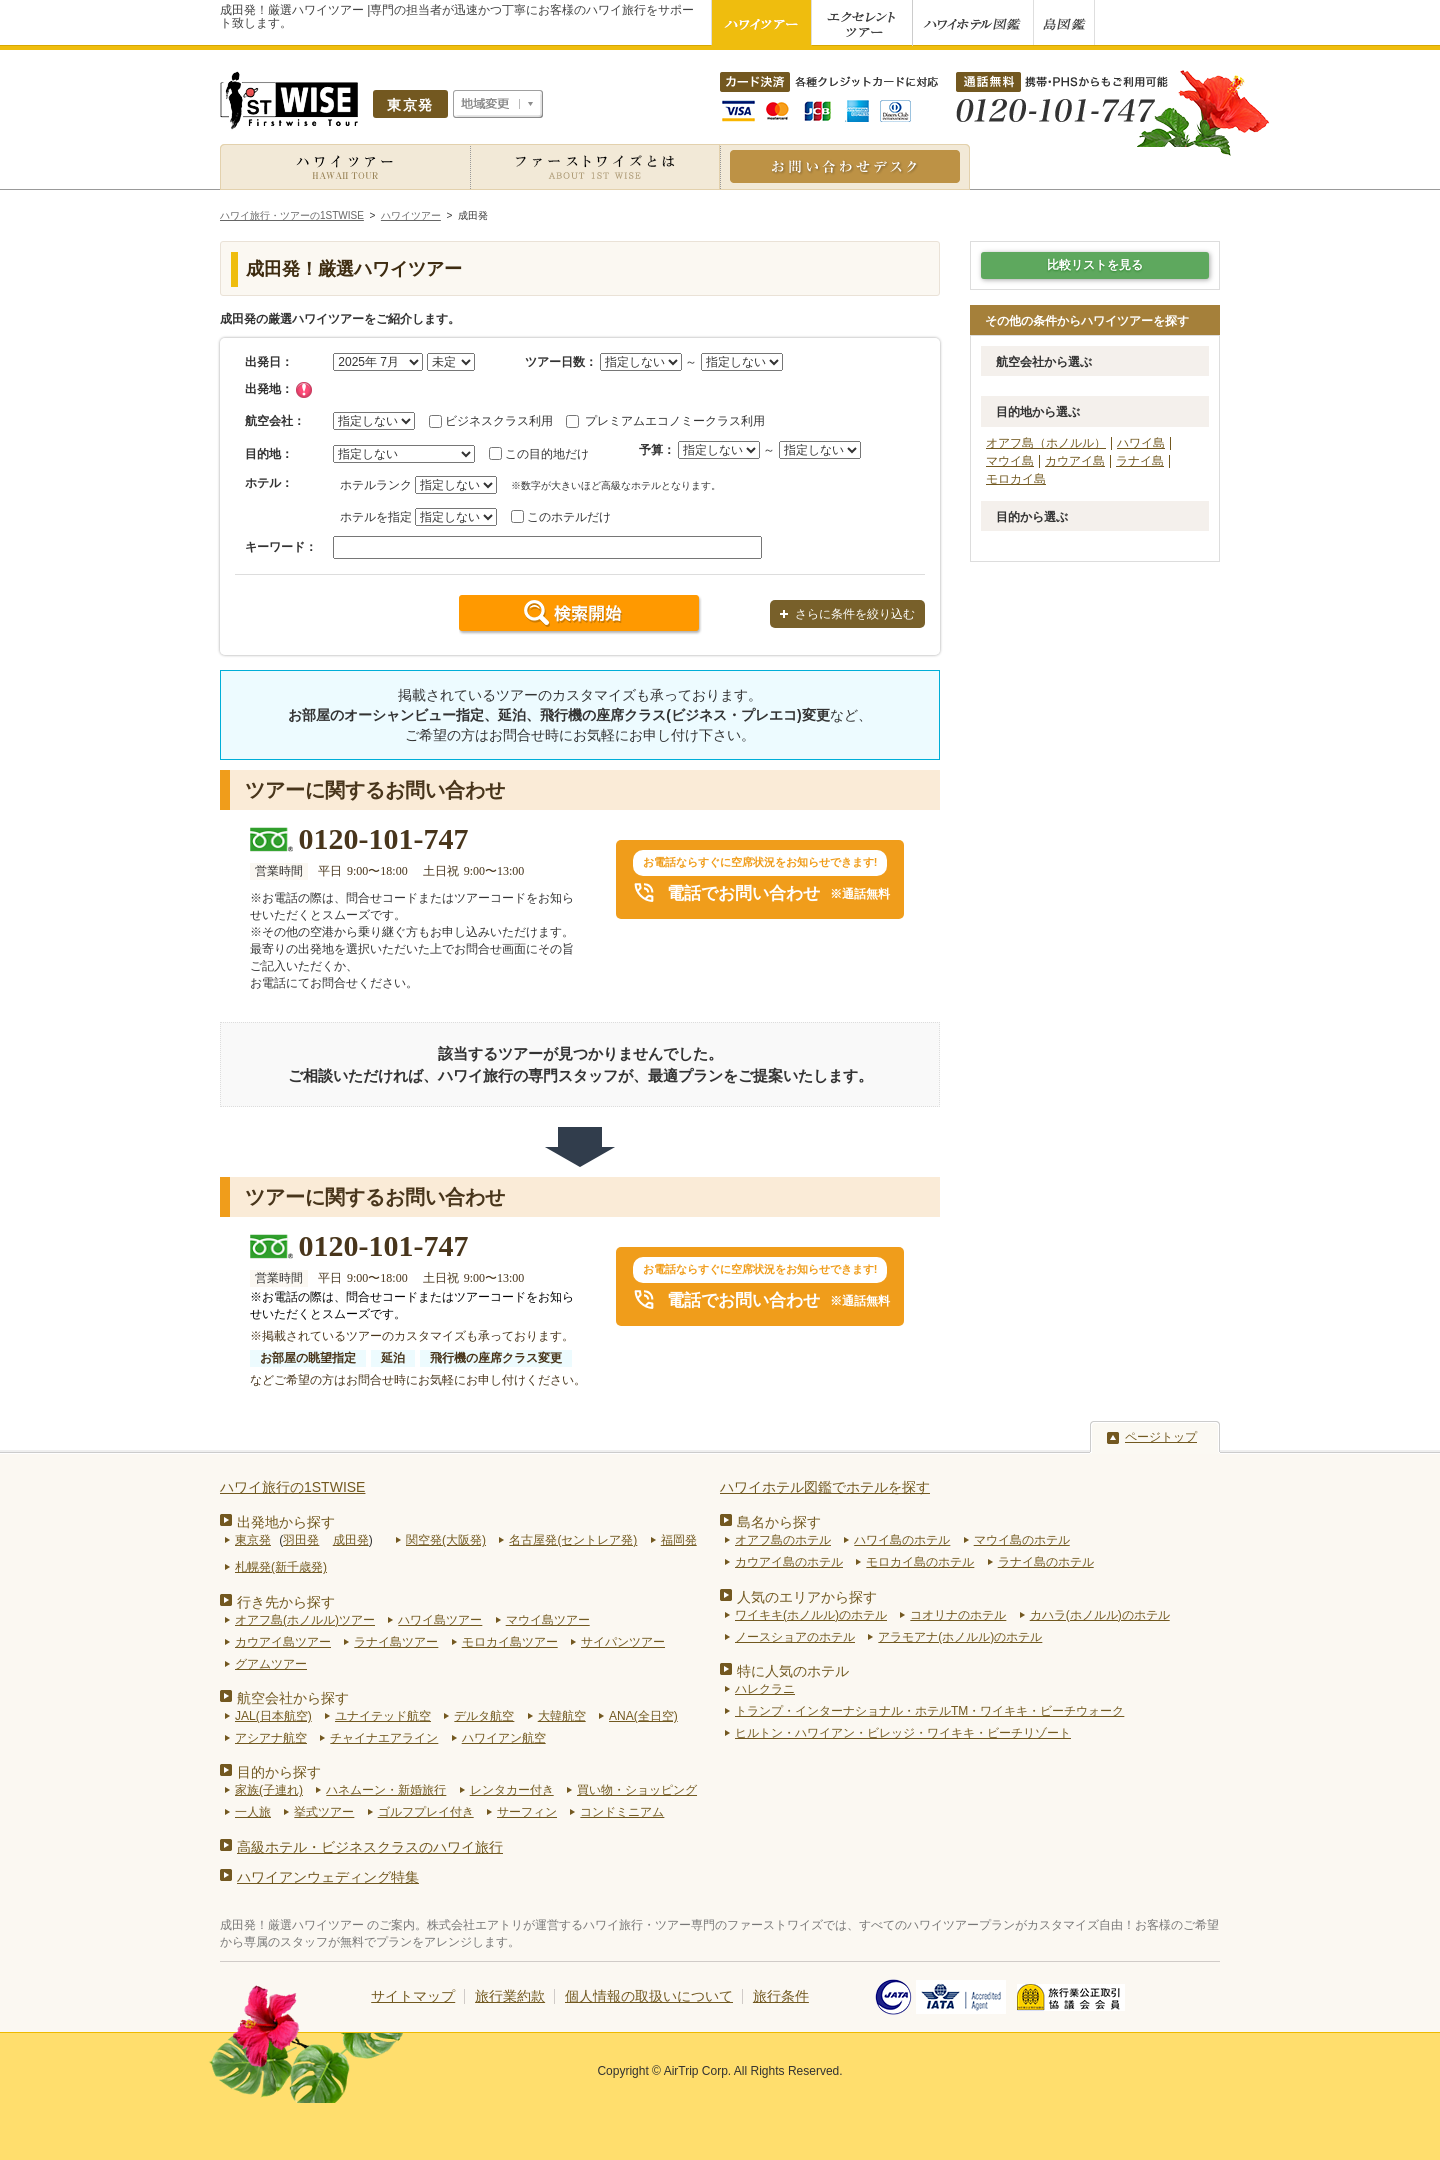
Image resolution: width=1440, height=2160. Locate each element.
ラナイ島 (1140, 461)
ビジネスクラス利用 (499, 421)
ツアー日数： (561, 362)
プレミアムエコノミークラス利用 (675, 421)
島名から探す (779, 1522)
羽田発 (301, 1540)
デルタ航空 (484, 1716)
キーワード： (281, 547)
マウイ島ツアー (548, 1620)
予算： (657, 450)
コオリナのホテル (958, 1615)
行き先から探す (286, 1602)
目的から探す (279, 1772)
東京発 (253, 1540)
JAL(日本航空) (273, 1716)
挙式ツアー (324, 1812)
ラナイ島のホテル (1046, 1562)
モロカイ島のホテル (920, 1562)
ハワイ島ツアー (440, 1620)
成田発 (351, 1540)
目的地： (269, 454)
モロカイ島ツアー (510, 1642)
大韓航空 (562, 1716)
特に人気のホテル (793, 1671)
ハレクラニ (765, 1689)
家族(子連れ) (269, 1790)
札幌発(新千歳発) (281, 1567)
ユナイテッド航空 (383, 1716)
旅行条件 (781, 1996)
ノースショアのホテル (795, 1637)
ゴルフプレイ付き (426, 1812)
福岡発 (679, 1540)
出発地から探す (286, 1522)
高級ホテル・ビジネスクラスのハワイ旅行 (370, 1847)
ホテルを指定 (376, 517)
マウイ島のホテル (1022, 1540)
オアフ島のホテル (783, 1540)
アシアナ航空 (271, 1738)
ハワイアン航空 (504, 1738)
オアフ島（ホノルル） (1046, 443)
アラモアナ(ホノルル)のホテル (960, 1637)
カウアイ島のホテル (789, 1562)
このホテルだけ (569, 517)
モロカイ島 (1016, 479)
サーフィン (527, 1812)
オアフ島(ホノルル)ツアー (305, 1620)
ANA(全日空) (643, 1716)
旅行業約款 (510, 1996)
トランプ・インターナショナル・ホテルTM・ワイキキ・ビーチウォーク (929, 1711)
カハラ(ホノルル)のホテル (1100, 1615)
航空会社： (275, 421)
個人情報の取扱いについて (649, 1996)
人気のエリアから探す (807, 1597)
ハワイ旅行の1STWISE (292, 1487)
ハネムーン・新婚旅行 (386, 1790)
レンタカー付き (512, 1790)
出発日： (269, 362)
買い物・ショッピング (637, 1790)
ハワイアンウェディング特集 (328, 1877)
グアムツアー (271, 1664)
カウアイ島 (1075, 461)
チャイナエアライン (384, 1738)
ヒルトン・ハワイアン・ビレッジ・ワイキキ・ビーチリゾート (903, 1733)
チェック (304, 390)
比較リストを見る (1095, 265)
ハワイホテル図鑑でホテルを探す (825, 1487)
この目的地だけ (547, 454)
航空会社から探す (293, 1698)
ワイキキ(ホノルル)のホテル (811, 1615)
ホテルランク (376, 485)
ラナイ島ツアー (396, 1642)
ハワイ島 (1141, 443)
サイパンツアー (623, 1642)
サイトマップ (413, 1996)
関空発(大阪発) (446, 1540)
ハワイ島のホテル (902, 1540)
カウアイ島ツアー (283, 1642)
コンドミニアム (622, 1812)
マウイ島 (1010, 461)
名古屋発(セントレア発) (573, 1540)
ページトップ (1161, 1437)
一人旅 (253, 1812)
